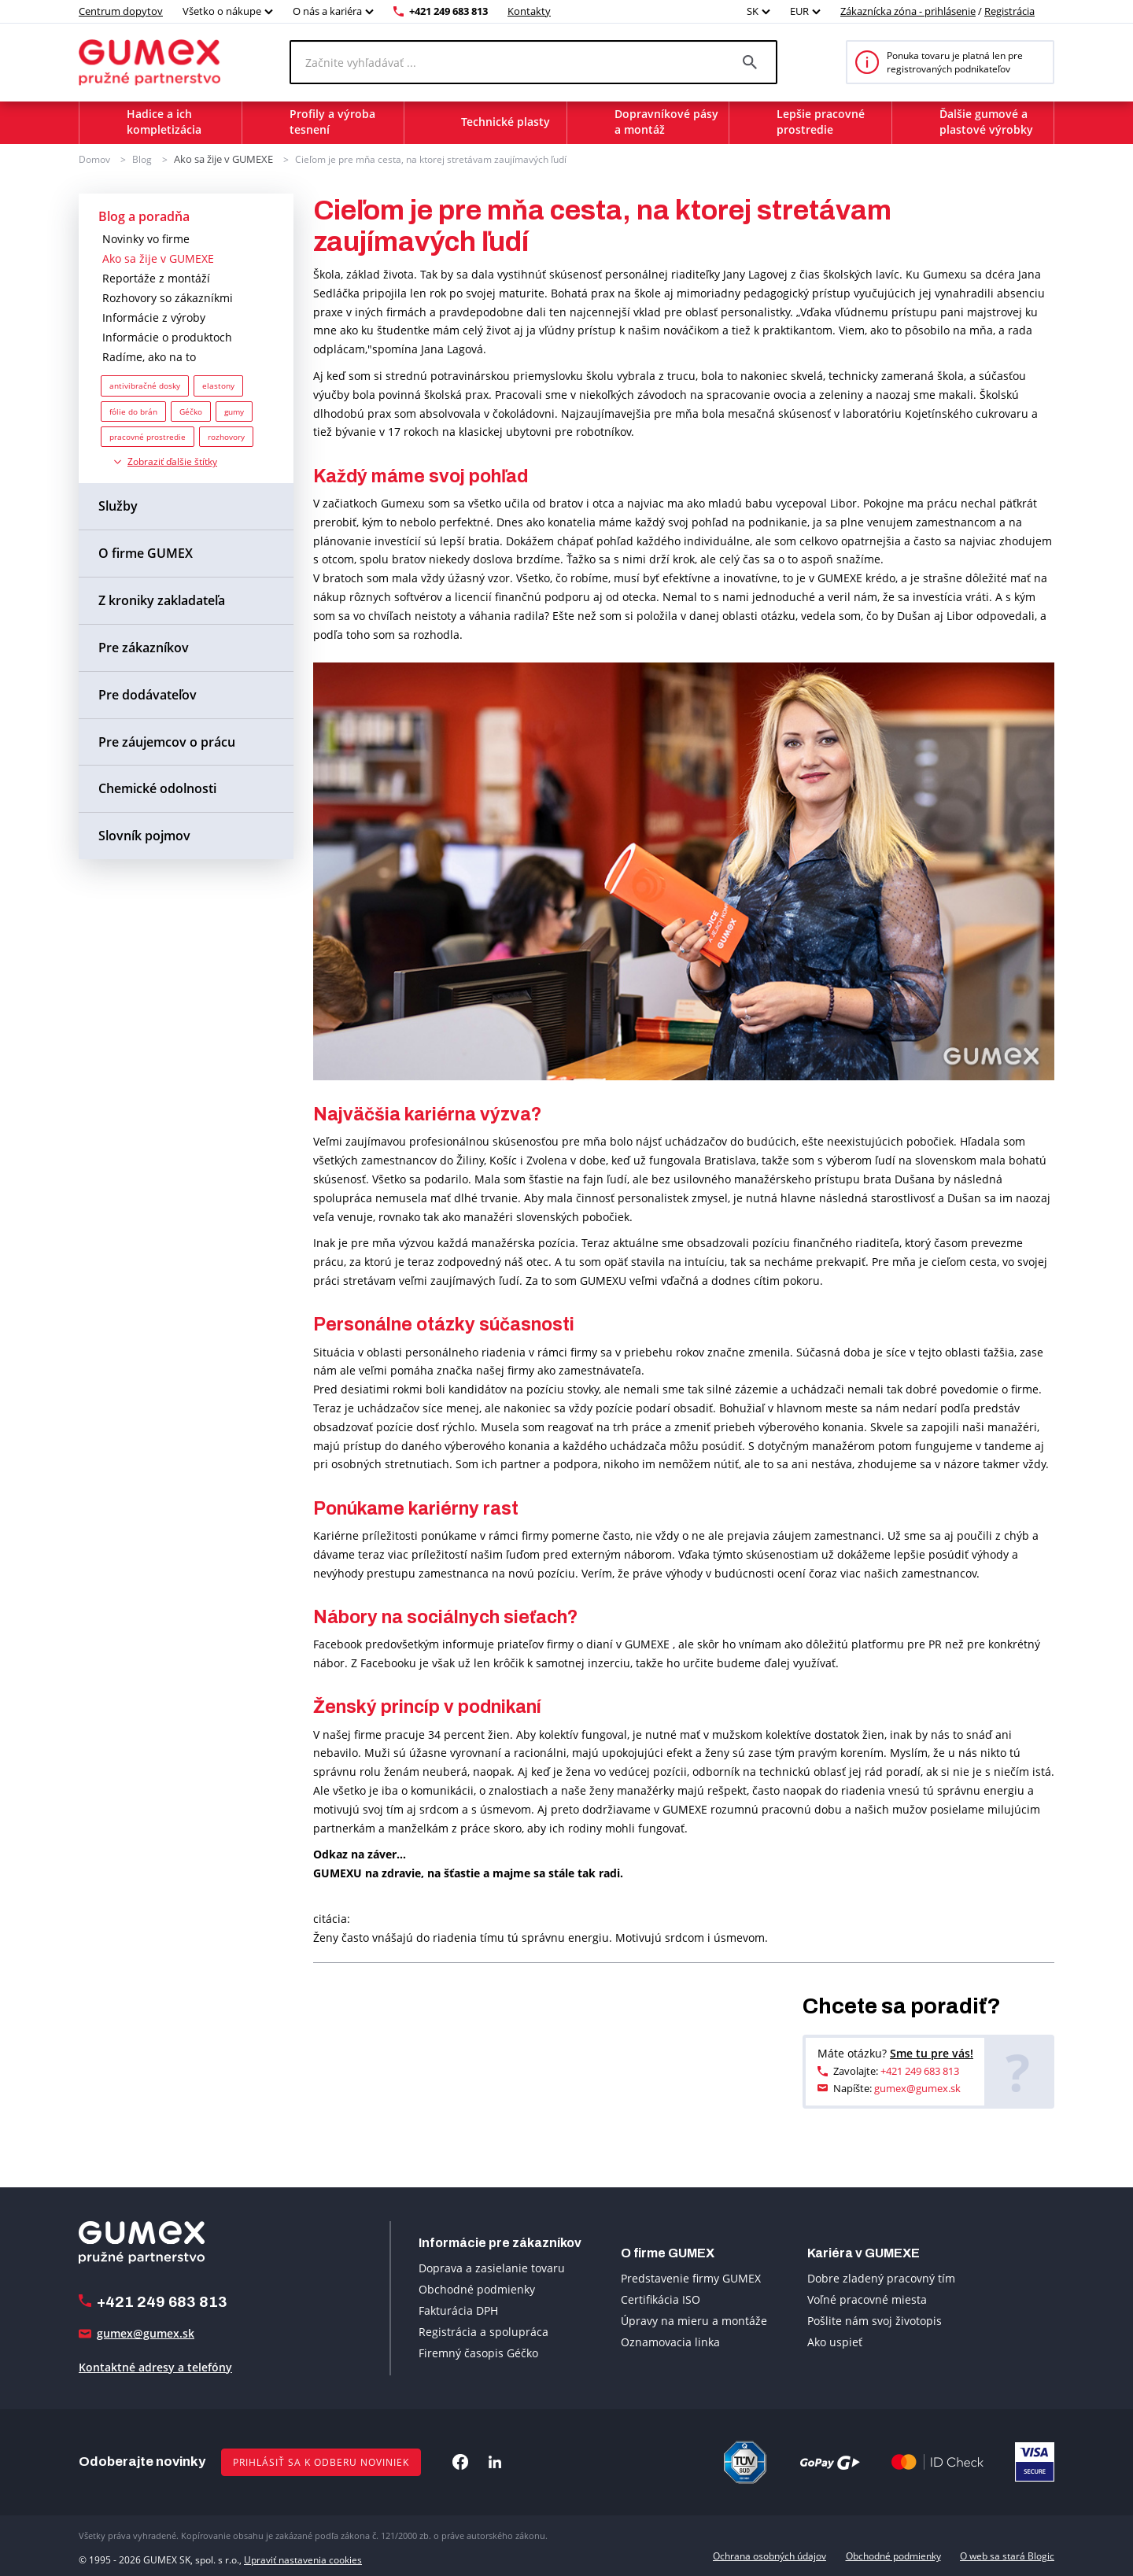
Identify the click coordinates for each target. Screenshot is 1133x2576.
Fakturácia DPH (458, 2309)
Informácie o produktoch (167, 336)
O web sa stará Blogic (1007, 2555)
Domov (94, 158)
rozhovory (226, 435)
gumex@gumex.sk (917, 2087)
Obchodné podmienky (477, 2288)
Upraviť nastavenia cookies (303, 2555)
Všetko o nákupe (222, 11)
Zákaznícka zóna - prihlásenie (908, 11)
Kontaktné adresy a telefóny (155, 2365)
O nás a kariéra (327, 11)
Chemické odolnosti (157, 787)
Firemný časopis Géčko (478, 2352)
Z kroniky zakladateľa (161, 599)
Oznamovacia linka (670, 2341)
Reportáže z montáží (156, 277)
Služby (118, 505)
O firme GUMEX (145, 552)
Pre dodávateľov (147, 693)
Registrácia (1009, 11)
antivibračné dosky (144, 384)
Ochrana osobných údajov (769, 2555)
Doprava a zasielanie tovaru (492, 2267)
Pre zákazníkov (143, 646)
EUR (799, 11)
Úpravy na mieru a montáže (694, 2319)
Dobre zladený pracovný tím (881, 2277)
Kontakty (529, 11)
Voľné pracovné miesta (867, 2298)
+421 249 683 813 (448, 11)
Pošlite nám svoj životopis (874, 2319)
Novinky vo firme (146, 238)
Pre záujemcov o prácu (166, 740)
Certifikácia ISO (660, 2298)
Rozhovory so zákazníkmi (167, 297)
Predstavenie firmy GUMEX (691, 2277)
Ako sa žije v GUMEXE (221, 158)
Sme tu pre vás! (931, 2052)
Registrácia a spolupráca (483, 2330)
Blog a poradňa (144, 214)
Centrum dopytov (121, 11)
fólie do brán (133, 409)
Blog (142, 158)
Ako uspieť (834, 2341)
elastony (218, 384)
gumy (234, 409)
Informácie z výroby (153, 316)
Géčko (190, 409)
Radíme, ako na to (149, 356)
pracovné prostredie (147, 435)
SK (752, 11)
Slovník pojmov (144, 834)
